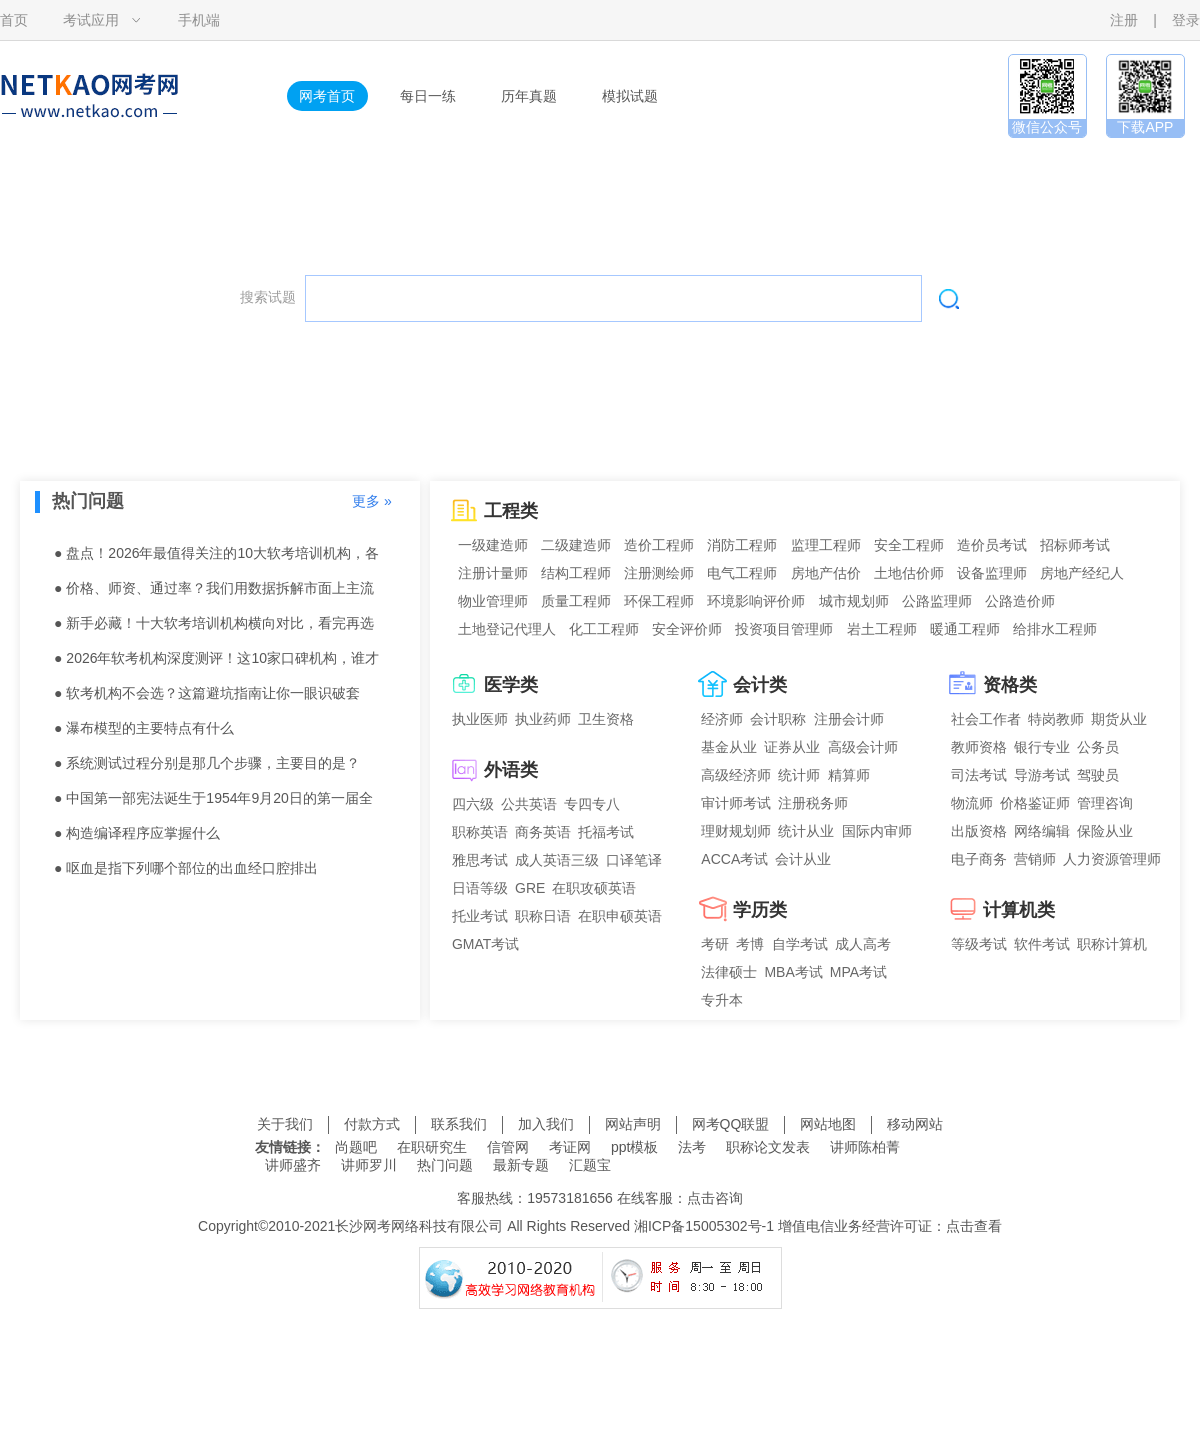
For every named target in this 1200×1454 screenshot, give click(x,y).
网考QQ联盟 (731, 1124)
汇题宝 (590, 1165)
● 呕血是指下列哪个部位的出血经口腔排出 (186, 868)
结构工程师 (576, 573)
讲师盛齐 (293, 1165)
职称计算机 (1112, 944)
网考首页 (327, 96)
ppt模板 (634, 1147)
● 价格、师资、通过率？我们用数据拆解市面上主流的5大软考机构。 (214, 593)
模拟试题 (630, 96)
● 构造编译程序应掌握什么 (137, 833)
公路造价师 (1020, 601)
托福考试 (606, 832)
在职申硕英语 (620, 916)
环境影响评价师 (756, 601)
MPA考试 (858, 972)
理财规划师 (736, 831)
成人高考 (863, 944)
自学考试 (800, 944)
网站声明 (633, 1124)
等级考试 (979, 944)
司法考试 (979, 775)
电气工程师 (742, 573)
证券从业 (792, 747)
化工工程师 (604, 629)
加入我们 (546, 1124)
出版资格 (979, 831)
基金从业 (729, 747)
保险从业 (1105, 831)
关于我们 (285, 1124)
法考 (692, 1147)
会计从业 (803, 859)
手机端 (199, 20)
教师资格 (979, 747)
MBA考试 (793, 972)
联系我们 (459, 1124)
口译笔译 (634, 860)
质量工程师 (576, 601)
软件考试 (1042, 944)
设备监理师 (992, 573)
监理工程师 (826, 545)
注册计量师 (493, 573)
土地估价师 (909, 573)
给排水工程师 (1055, 629)
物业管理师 (493, 601)
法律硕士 (729, 972)
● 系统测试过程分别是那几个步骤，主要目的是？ (207, 763)
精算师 (849, 775)
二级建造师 (576, 545)
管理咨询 (1105, 803)
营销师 (1035, 859)
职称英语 (480, 832)
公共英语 (529, 804)
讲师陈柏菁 (865, 1147)
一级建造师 (493, 545)
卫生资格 (606, 719)
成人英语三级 (557, 860)
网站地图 (828, 1124)
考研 (715, 944)
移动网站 (915, 1124)
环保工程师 (659, 601)
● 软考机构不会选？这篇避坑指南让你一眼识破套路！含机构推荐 (207, 698)
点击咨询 (715, 1198)
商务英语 (543, 832)
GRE (530, 888)
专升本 (722, 1000)
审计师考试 (736, 803)
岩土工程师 (882, 629)
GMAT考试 (485, 944)
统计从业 (806, 831)
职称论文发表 (768, 1147)
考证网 (570, 1147)
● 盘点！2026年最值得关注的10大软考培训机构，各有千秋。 (216, 558)
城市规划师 (854, 601)
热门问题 (445, 1165)
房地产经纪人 (1082, 573)
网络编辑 (1042, 831)
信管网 (508, 1147)
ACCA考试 (734, 859)
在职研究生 (432, 1147)
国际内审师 (877, 831)
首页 (14, 20)
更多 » (372, 501)
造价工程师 (659, 545)
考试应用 (91, 20)
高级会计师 (863, 747)
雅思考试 (480, 860)
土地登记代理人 (507, 629)
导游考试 (1042, 775)
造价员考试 (992, 545)
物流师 (972, 803)
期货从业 (1119, 719)
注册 (1124, 20)
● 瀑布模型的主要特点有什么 (144, 728)
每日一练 (428, 96)
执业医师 (480, 719)
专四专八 (592, 804)
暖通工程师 (965, 629)
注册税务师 (813, 803)
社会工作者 (986, 719)
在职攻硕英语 (594, 888)
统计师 (799, 775)
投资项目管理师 (784, 629)
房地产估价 (826, 573)
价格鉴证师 (1035, 803)
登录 (1186, 20)
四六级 (473, 804)
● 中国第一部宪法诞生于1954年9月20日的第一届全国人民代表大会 (213, 803)
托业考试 (480, 916)
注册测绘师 (659, 573)
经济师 (722, 719)
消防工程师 (742, 545)
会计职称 (778, 719)
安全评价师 (687, 629)
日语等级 (480, 888)
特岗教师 (1056, 719)
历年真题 (529, 96)
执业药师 (543, 719)
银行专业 (1042, 747)
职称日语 (543, 916)
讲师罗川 (369, 1165)
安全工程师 (909, 545)
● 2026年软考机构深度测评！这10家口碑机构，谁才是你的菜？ (216, 663)
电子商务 (979, 859)
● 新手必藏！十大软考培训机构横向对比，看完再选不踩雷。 (214, 628)
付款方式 (372, 1124)
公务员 (1098, 747)
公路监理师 (937, 601)
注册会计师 (849, 719)
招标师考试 (1075, 545)
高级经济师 (736, 775)
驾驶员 (1098, 775)
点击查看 (974, 1226)
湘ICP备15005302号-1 (704, 1226)
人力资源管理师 (1112, 859)
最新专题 (521, 1165)
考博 (750, 944)
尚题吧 (356, 1147)
